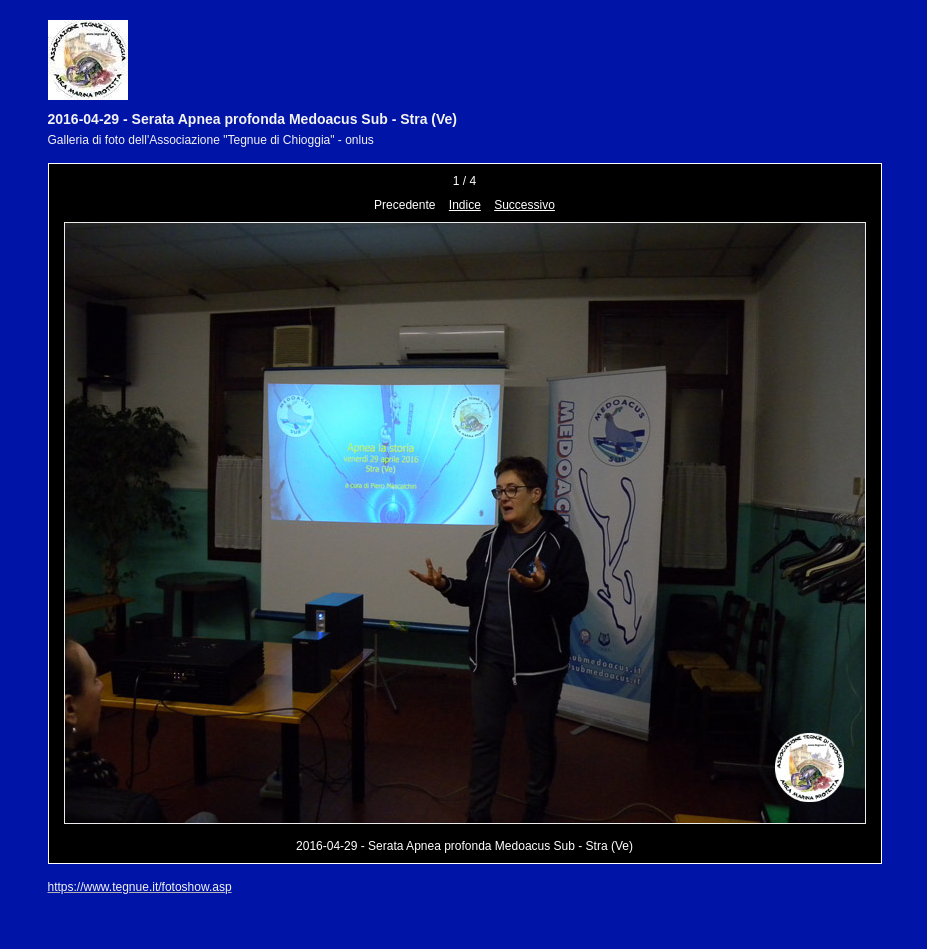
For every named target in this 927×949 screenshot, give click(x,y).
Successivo (524, 205)
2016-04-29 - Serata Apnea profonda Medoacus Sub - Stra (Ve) (253, 119)
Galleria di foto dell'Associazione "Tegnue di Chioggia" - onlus (211, 140)
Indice (465, 205)
